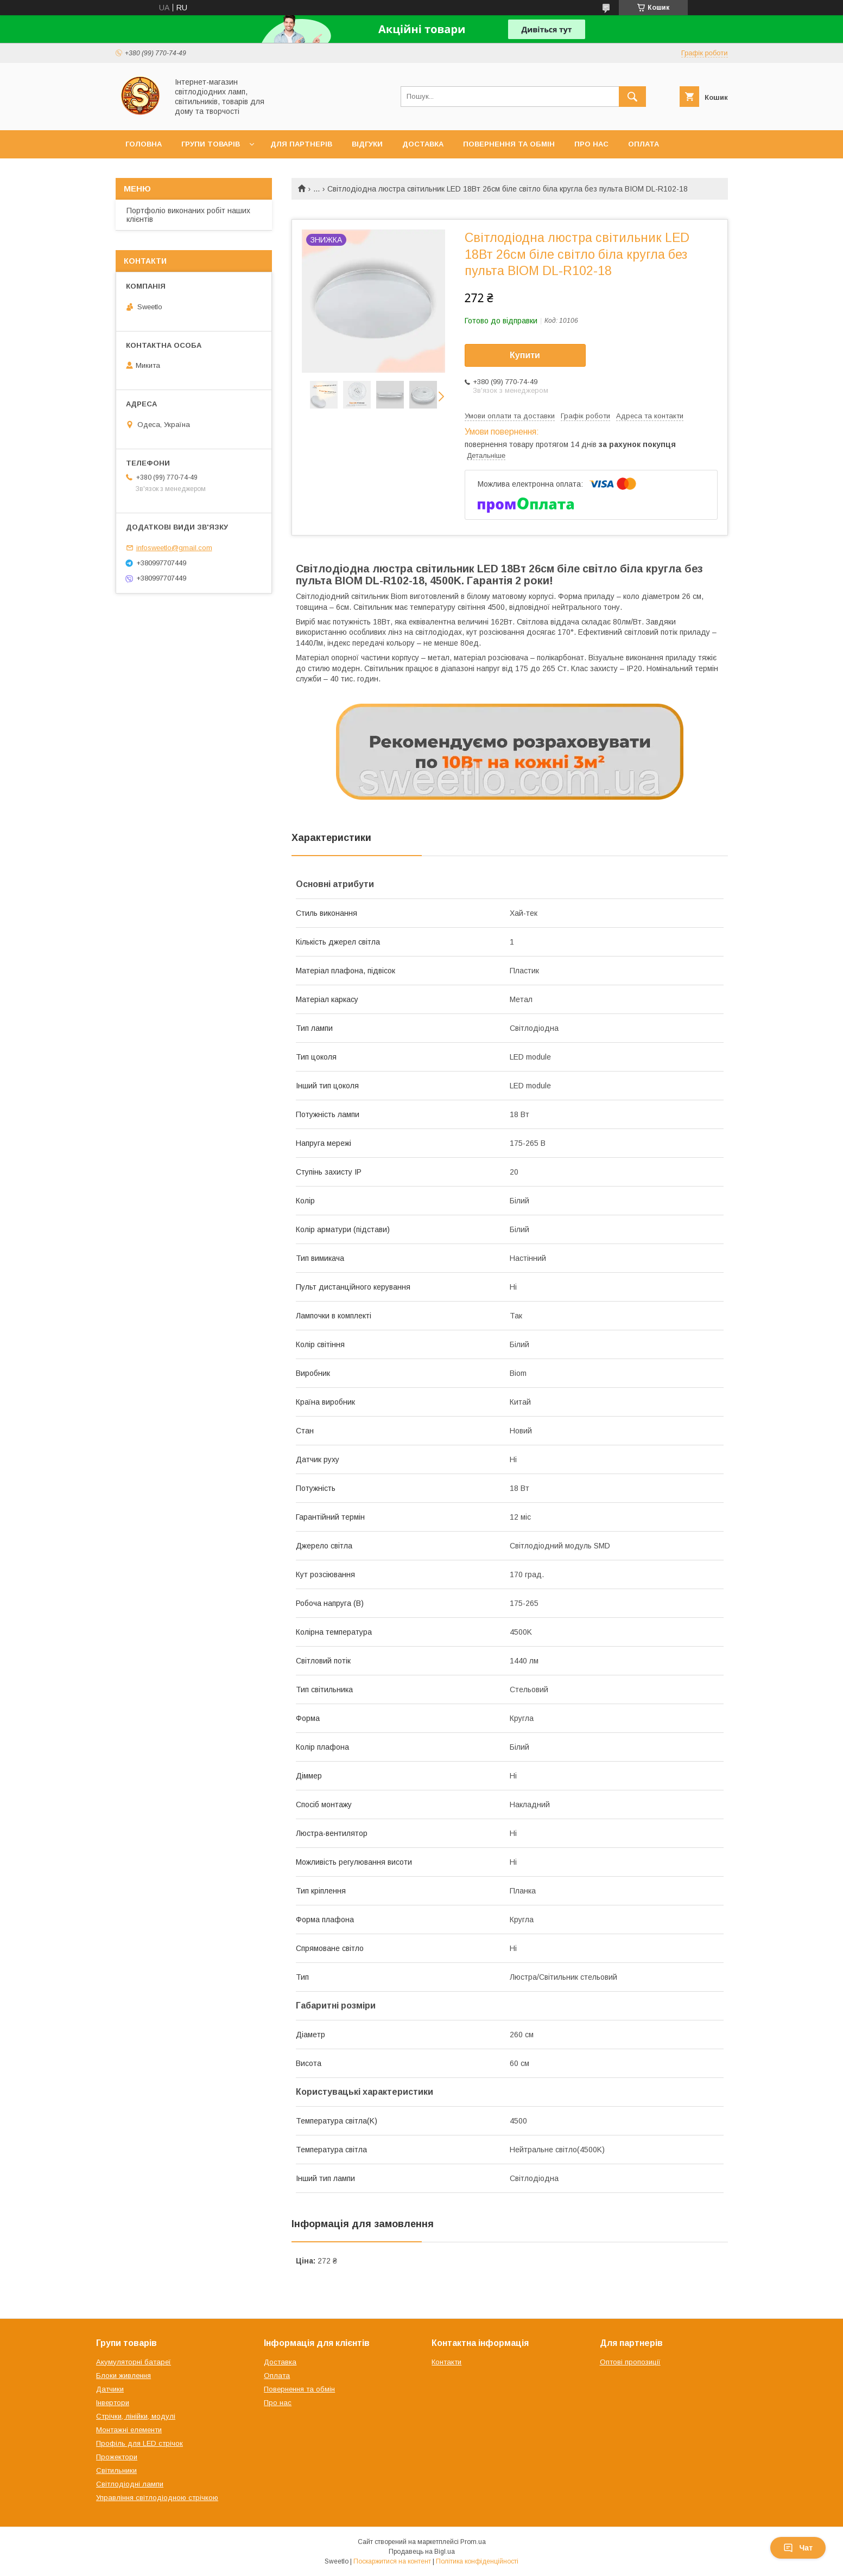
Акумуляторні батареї (133, 2362)
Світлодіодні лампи (129, 2484)
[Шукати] (632, 96)
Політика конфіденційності (477, 2561)
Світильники (116, 2470)
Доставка (422, 144)
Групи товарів (210, 144)
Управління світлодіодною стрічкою (157, 2498)
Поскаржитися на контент (392, 2561)
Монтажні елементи (129, 2430)
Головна (143, 144)
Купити (525, 355)
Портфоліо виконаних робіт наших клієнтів (188, 215)
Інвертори (112, 2403)
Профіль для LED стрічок (139, 2443)
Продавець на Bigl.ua (422, 2551)
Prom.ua (473, 2542)
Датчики (110, 2389)
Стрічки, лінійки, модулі (135, 2416)
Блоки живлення (123, 2375)
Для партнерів (301, 144)
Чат (798, 2548)
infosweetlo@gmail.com (174, 548)
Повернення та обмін (509, 144)
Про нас (591, 144)
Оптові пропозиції (630, 2362)
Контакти (446, 2362)
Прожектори (116, 2457)
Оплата (643, 144)
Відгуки (367, 144)
